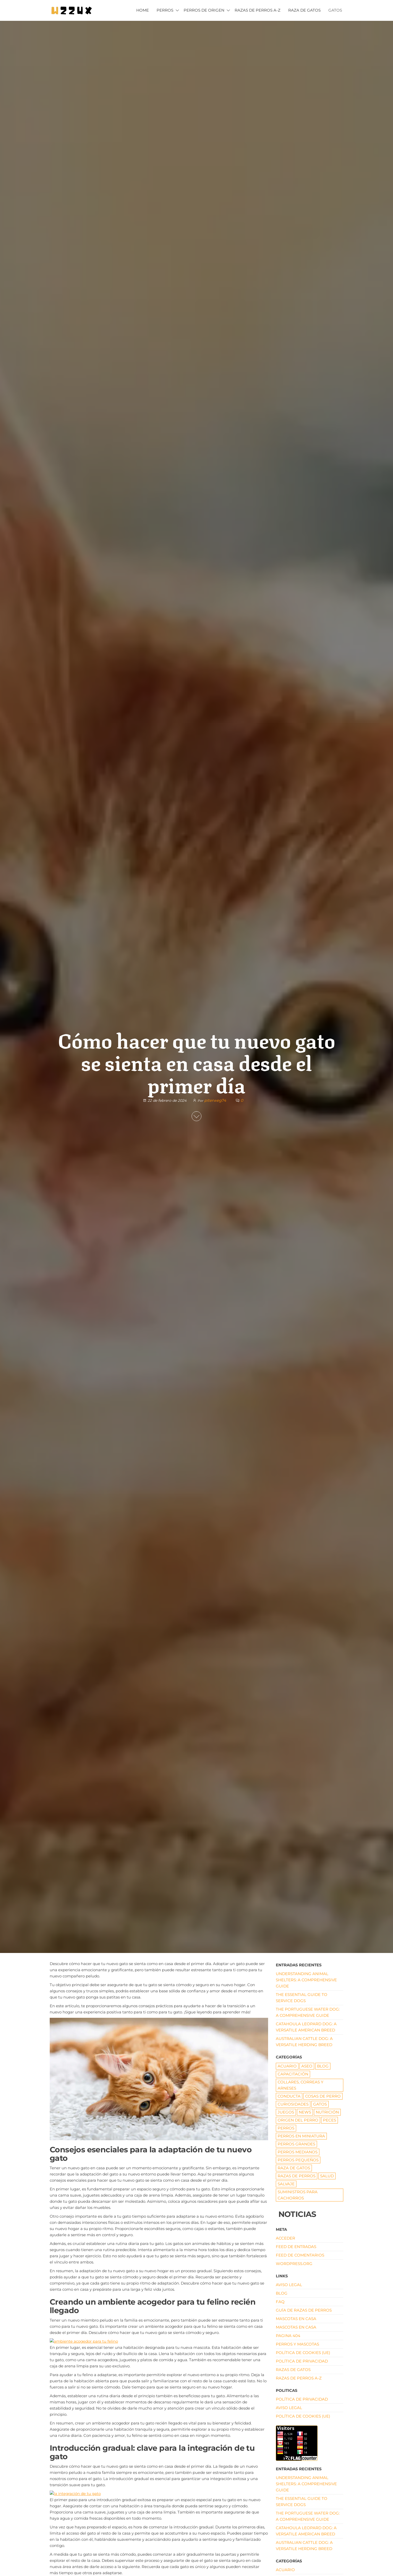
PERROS (165, 10)
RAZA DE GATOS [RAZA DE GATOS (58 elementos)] (294, 2167)
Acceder (285, 2238)
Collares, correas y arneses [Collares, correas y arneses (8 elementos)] (300, 2085)
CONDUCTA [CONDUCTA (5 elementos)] (289, 2096)
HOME (142, 10)
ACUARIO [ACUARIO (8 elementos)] (287, 2066)
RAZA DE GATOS (304, 10)
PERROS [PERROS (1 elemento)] (286, 2128)
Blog (281, 2293)
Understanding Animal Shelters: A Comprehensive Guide (306, 1979)
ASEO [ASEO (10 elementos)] (306, 2066)
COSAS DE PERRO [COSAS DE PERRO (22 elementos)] (323, 2096)
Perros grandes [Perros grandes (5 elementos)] (296, 2144)
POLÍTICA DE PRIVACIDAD (302, 2361)
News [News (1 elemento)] (305, 2112)
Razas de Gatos (293, 2369)
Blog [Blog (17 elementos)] (323, 2066)
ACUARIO (285, 2569)
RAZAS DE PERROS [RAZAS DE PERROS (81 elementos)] (296, 2175)
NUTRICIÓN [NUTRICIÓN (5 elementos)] (327, 2112)
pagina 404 (288, 2335)
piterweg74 (215, 1100)
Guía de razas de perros (304, 2310)
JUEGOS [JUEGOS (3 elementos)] (286, 2112)
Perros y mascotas (297, 2344)
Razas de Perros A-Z (257, 10)
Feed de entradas (296, 2246)
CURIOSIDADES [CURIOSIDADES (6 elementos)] (293, 2104)
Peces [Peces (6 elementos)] (329, 2120)
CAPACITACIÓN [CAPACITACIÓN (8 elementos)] (293, 2074)
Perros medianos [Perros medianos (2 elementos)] (298, 2151)
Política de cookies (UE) (303, 2352)
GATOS (335, 10)
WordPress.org (294, 2263)
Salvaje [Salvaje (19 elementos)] (286, 2183)
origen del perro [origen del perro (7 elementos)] (298, 2120)
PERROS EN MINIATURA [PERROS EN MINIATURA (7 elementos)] (301, 2136)
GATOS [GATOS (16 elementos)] (320, 2104)
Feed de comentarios (300, 2255)
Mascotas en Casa (296, 2318)
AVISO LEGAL (289, 2284)
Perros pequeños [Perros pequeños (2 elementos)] (298, 2159)
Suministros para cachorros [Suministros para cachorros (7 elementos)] (298, 2194)
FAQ (280, 2301)
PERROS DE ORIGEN (204, 10)
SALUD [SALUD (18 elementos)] (327, 2175)
